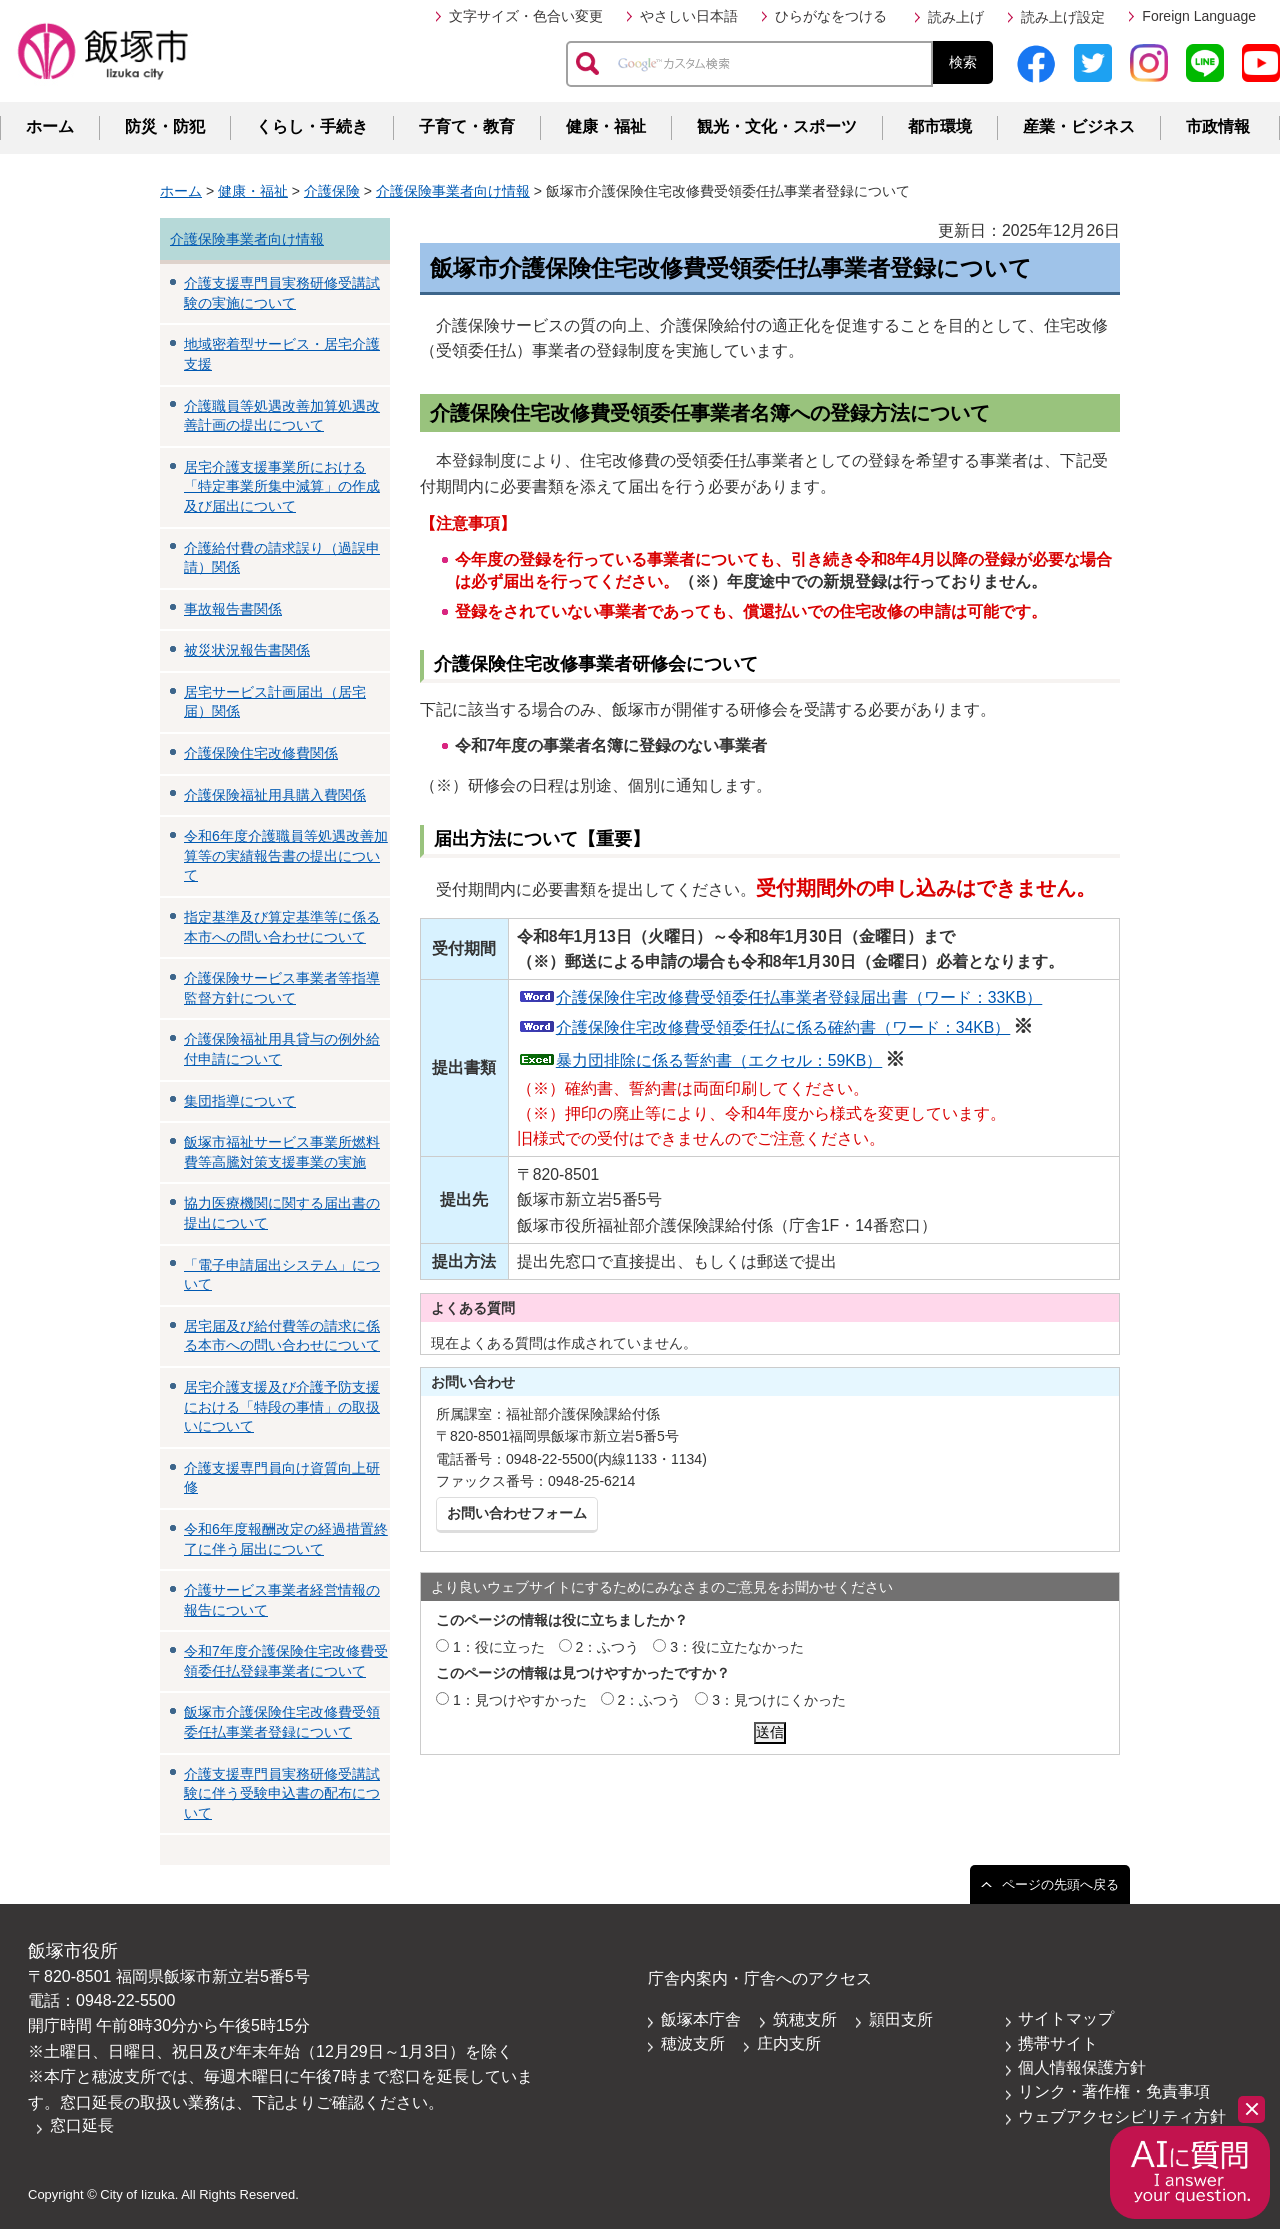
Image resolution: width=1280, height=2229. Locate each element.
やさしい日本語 (689, 16)
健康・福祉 (606, 126)
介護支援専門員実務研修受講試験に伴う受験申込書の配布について (282, 1793)
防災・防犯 (165, 126)
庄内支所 (789, 2043)
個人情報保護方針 (1082, 2067)
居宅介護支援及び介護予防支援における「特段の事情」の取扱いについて (282, 1406)
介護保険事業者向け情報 (453, 191)
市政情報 (1218, 126)
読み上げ (956, 17)
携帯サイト (1058, 2043)
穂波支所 (693, 2043)
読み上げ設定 (1063, 17)
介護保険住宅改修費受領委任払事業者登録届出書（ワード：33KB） (799, 997)
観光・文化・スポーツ (777, 126)
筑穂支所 (805, 2019)
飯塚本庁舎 (701, 2019)
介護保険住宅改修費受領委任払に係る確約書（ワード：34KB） (783, 1027)
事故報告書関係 (233, 609)
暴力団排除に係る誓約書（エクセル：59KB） (719, 1060)
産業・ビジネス (1079, 126)
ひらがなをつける (831, 16)
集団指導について (240, 1101)
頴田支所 (901, 2019)
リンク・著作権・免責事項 (1114, 2091)
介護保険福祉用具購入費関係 (275, 795)
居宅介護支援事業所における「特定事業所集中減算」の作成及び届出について (282, 486)
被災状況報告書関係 (247, 650)
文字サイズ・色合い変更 (526, 16)
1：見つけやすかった (520, 1700)
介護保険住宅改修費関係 (261, 753)
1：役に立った (499, 1647)
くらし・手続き (312, 126)
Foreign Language (1199, 16)
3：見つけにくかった (779, 1700)
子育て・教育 (467, 126)
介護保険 (332, 191)
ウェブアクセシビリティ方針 (1122, 2116)
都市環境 (940, 126)
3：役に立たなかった (737, 1647)
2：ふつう (608, 1647)
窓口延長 (82, 2125)
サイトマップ (1066, 2018)
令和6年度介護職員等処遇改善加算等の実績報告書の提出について (286, 855)
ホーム (50, 126)
